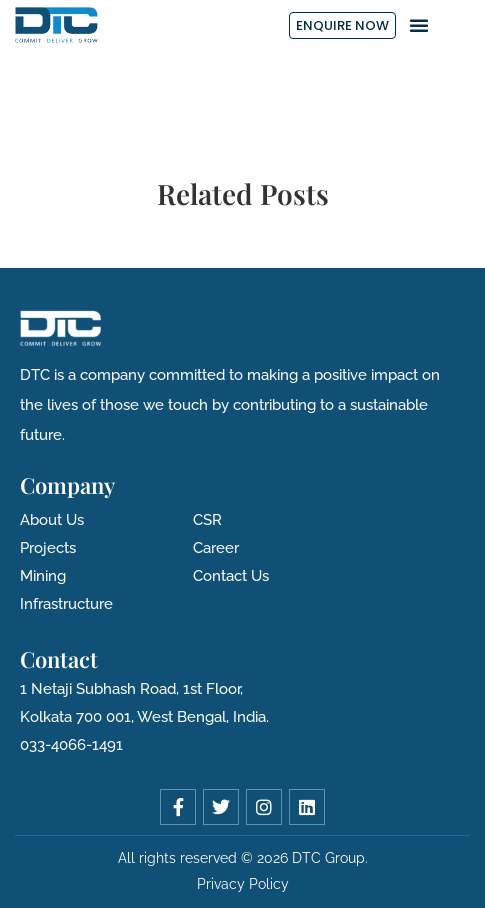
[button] (419, 25)
